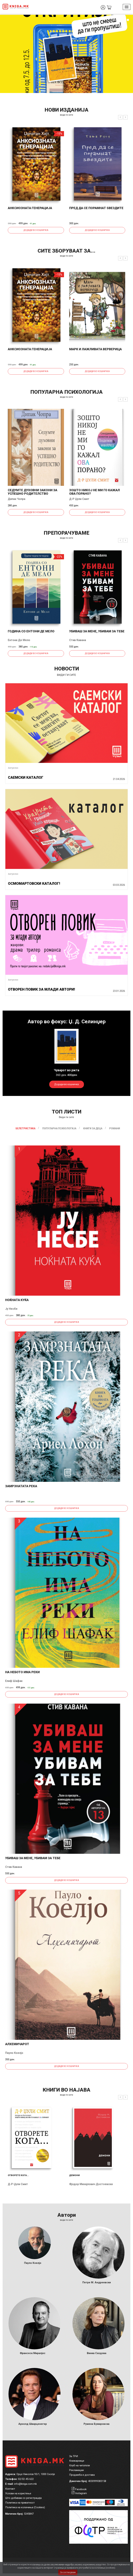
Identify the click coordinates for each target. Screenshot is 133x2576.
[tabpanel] (66, 54)
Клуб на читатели (79, 2465)
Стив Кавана (77, 640)
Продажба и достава (82, 2474)
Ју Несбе (11, 1308)
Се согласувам (68, 2572)
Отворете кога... (18, 2175)
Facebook (81, 2489)
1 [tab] (128, 20)
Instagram (81, 2493)
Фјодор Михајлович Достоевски (91, 2184)
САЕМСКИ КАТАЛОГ (25, 777)
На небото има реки (22, 1672)
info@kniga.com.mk (25, 2483)
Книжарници (76, 2460)
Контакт (10, 2488)
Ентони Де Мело (19, 640)
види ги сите (66, 115)
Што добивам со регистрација (23, 2498)
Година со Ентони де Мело (31, 631)
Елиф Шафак (14, 1681)
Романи (114, 1128)
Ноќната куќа (17, 1300)
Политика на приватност (20, 2502)
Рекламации (76, 2470)
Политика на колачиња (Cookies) (25, 2507)
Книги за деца (92, 1128)
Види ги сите (66, 1117)
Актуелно (13, 768)
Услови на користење (18, 2493)
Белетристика (25, 1128)
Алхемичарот (17, 2044)
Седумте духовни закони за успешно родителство (32, 491)
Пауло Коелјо (14, 2053)
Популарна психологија (59, 1128)
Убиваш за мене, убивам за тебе (97, 631)
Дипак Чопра (16, 499)
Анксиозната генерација (30, 208)
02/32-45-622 (26, 2479)
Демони (74, 2175)
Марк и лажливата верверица (95, 349)
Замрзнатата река (21, 1486)
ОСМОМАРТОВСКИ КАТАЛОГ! (34, 883)
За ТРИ (73, 2456)
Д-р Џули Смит (79, 499)
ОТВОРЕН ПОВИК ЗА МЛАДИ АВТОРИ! (41, 989)
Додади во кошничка (35, 230)
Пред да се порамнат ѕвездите (96, 208)
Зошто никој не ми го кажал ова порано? (94, 491)
